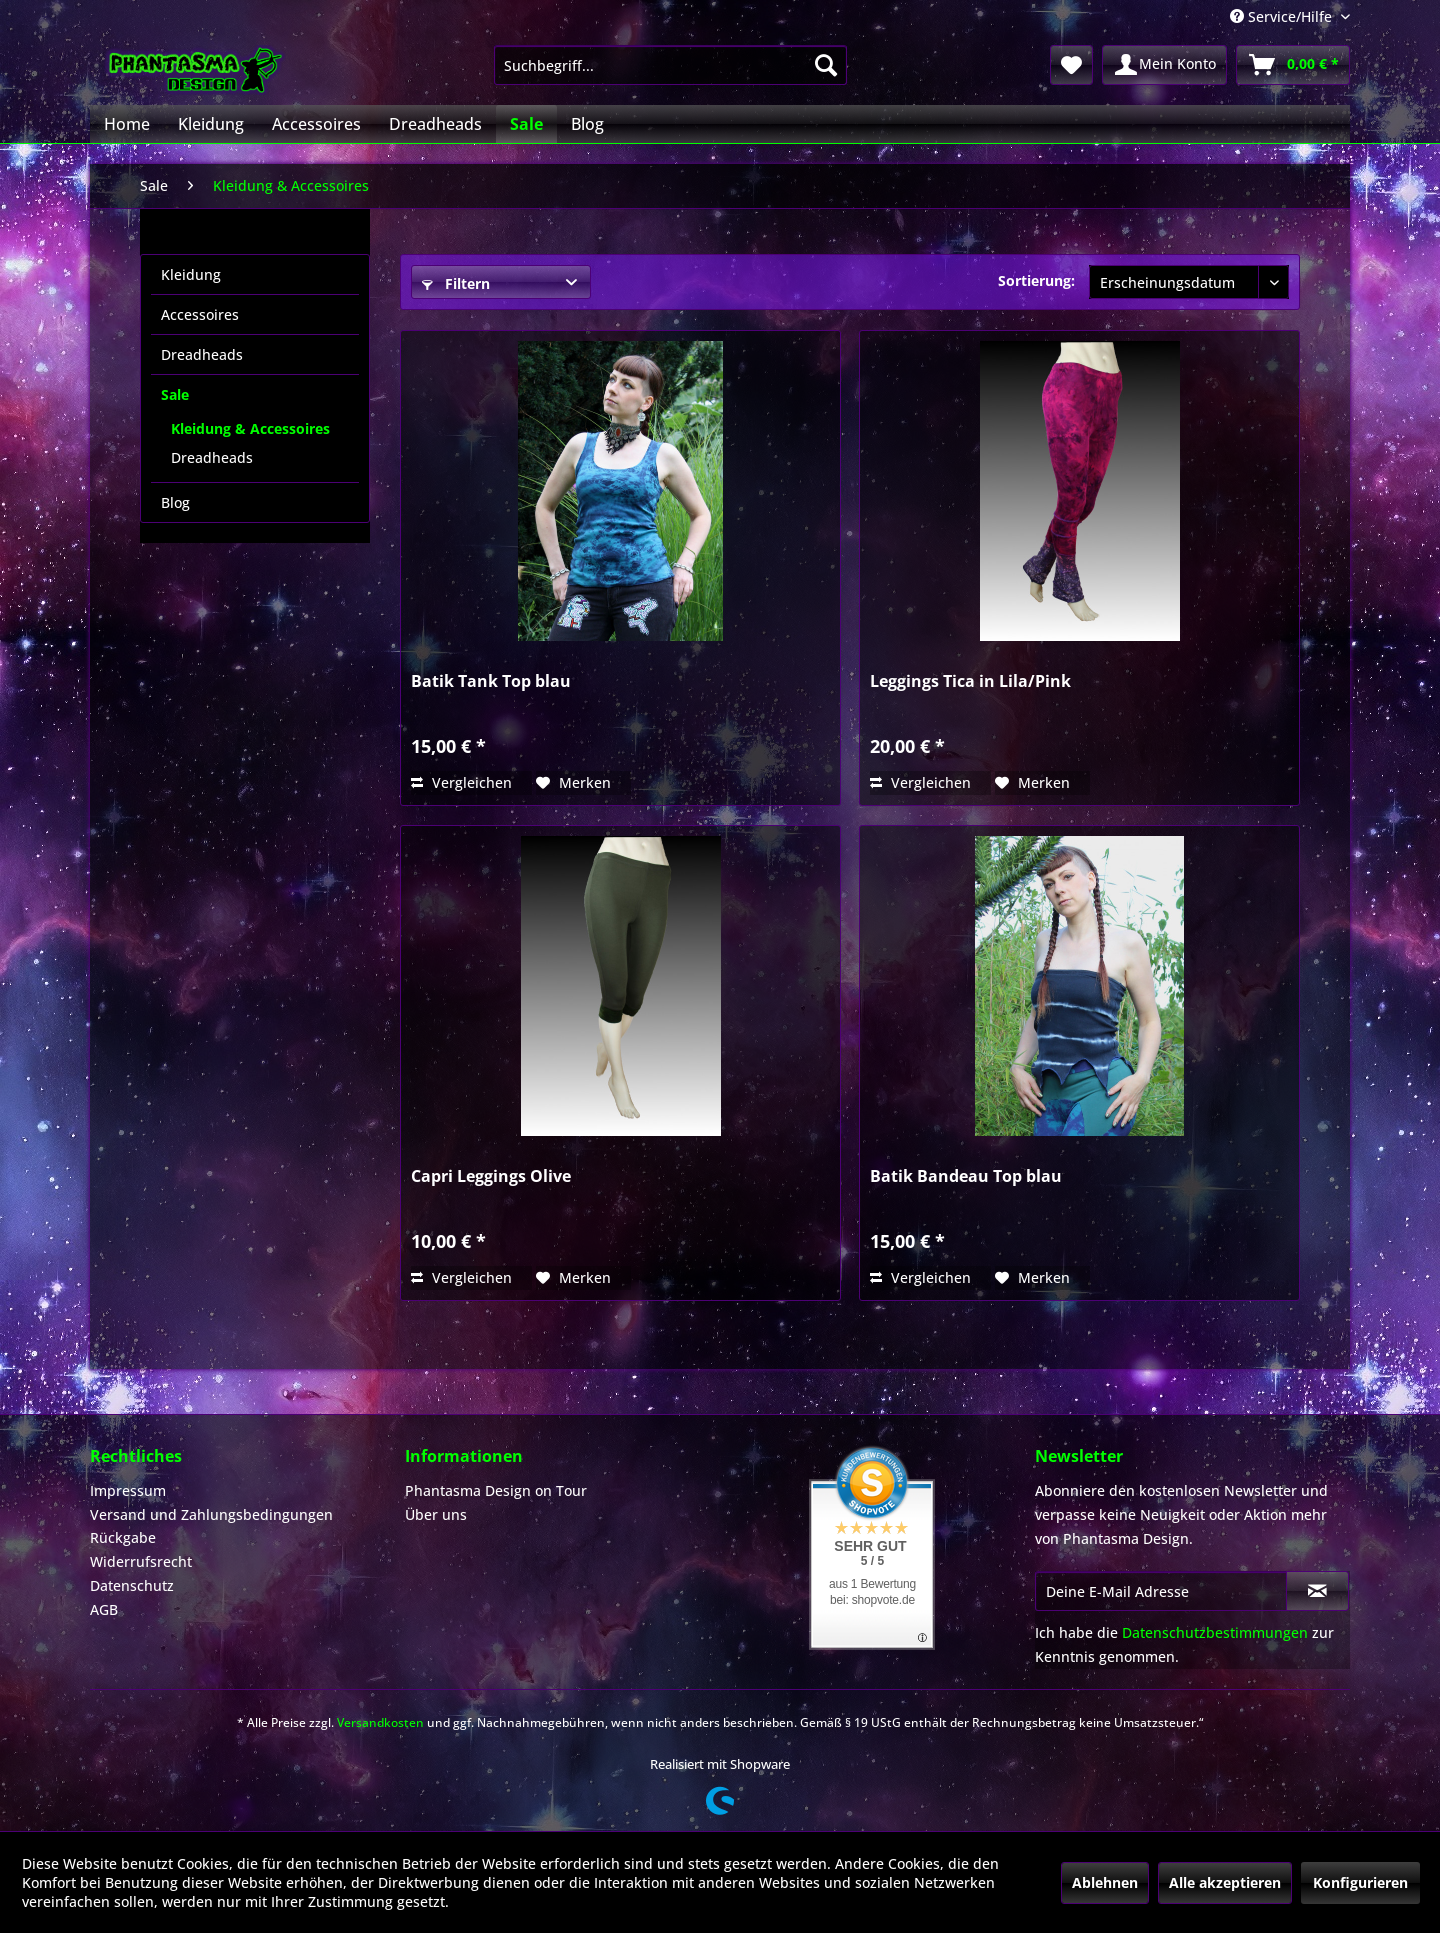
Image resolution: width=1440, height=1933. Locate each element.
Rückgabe (123, 1537)
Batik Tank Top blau (491, 681)
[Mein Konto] (1164, 65)
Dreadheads (202, 354)
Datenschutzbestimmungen (1215, 1632)
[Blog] (587, 124)
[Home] (127, 124)
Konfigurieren (1360, 1882)
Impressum (128, 1490)
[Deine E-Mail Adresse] (1161, 1591)
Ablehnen (1105, 1882)
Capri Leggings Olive (491, 1176)
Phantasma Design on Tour (496, 1490)
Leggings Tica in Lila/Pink (970, 681)
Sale (175, 394)
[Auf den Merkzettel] (573, 783)
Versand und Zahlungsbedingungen (211, 1514)
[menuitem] (670, 65)
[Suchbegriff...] (670, 65)
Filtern (456, 283)
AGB (104, 1609)
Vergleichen (461, 782)
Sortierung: (1036, 280)
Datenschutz (132, 1585)
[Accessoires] (316, 124)
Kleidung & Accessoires (250, 428)
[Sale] (526, 124)
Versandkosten (380, 1722)
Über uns (436, 1514)
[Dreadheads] (435, 124)
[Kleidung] (211, 124)
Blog (175, 502)
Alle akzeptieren (1225, 1882)
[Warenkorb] (1293, 65)
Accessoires (200, 314)
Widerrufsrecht (141, 1561)
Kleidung (191, 274)
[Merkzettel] (1071, 65)
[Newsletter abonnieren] (1317, 1591)
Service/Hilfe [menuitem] (1283, 16)
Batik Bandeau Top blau (966, 1176)
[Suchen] (826, 65)
